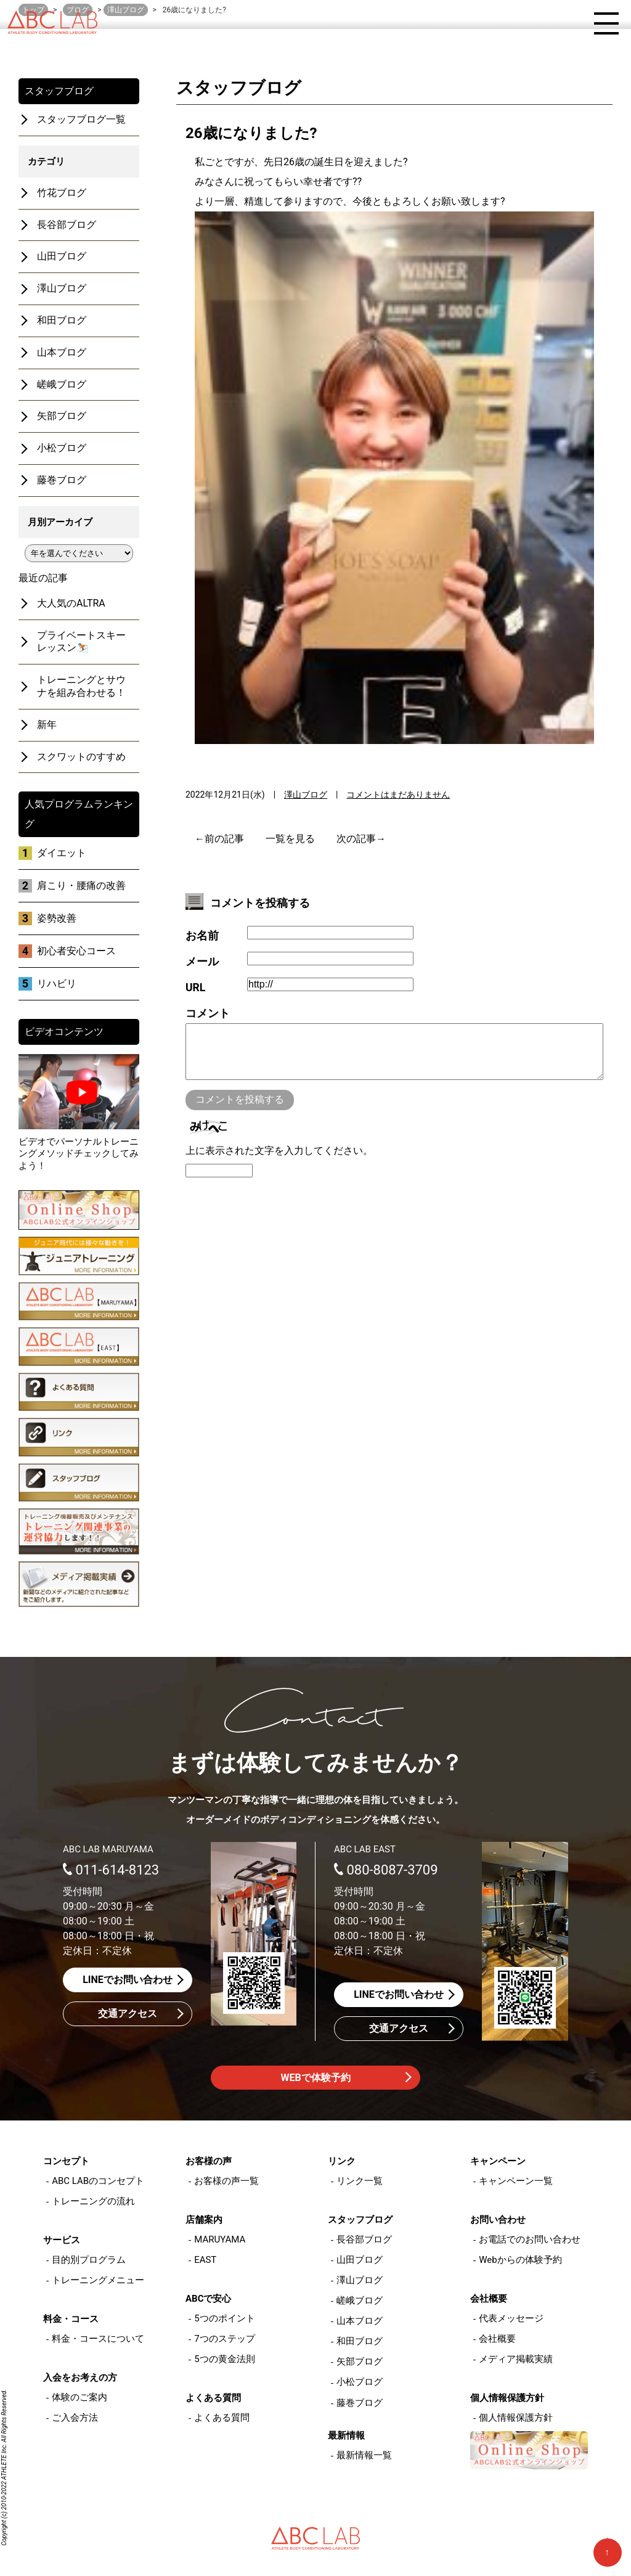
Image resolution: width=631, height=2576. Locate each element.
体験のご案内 (79, 2397)
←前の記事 (219, 838)
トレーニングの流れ (93, 2201)
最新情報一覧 (364, 2455)
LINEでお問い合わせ (128, 1979)
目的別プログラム (89, 2259)
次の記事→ (361, 838)
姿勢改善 (56, 918)
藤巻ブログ (61, 480)
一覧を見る (290, 838)
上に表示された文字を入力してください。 (279, 1163)
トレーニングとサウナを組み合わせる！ (81, 686)
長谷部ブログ (66, 225)
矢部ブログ (61, 416)
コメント (207, 1013)
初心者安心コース (76, 951)
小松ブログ (61, 448)
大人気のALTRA (71, 603)
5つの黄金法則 (224, 2359)
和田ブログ (61, 320)
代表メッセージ (511, 2318)
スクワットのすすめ (81, 757)
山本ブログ (61, 352)
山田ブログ (61, 256)
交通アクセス (127, 2013)
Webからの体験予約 (520, 2259)
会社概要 (497, 2338)
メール (202, 961)
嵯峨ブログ (61, 384)
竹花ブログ (61, 192)
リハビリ (56, 983)
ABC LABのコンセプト (98, 2180)
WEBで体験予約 (315, 2077)
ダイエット (61, 853)
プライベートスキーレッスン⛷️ (81, 641)
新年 (47, 724)
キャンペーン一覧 (516, 2180)
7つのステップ (224, 2338)
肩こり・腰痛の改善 (81, 885)
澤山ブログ (305, 794)
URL (195, 987)
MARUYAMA (219, 2239)
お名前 (202, 936)
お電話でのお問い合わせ (529, 2239)
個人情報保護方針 (516, 2417)
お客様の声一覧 (226, 2180)
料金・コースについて (98, 2338)
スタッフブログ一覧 (81, 119)
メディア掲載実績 (516, 2359)
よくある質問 (222, 2417)
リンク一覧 (359, 2180)
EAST (205, 2259)
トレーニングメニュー (98, 2280)
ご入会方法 (75, 2417)
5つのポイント (224, 2318)
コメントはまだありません (398, 794)
